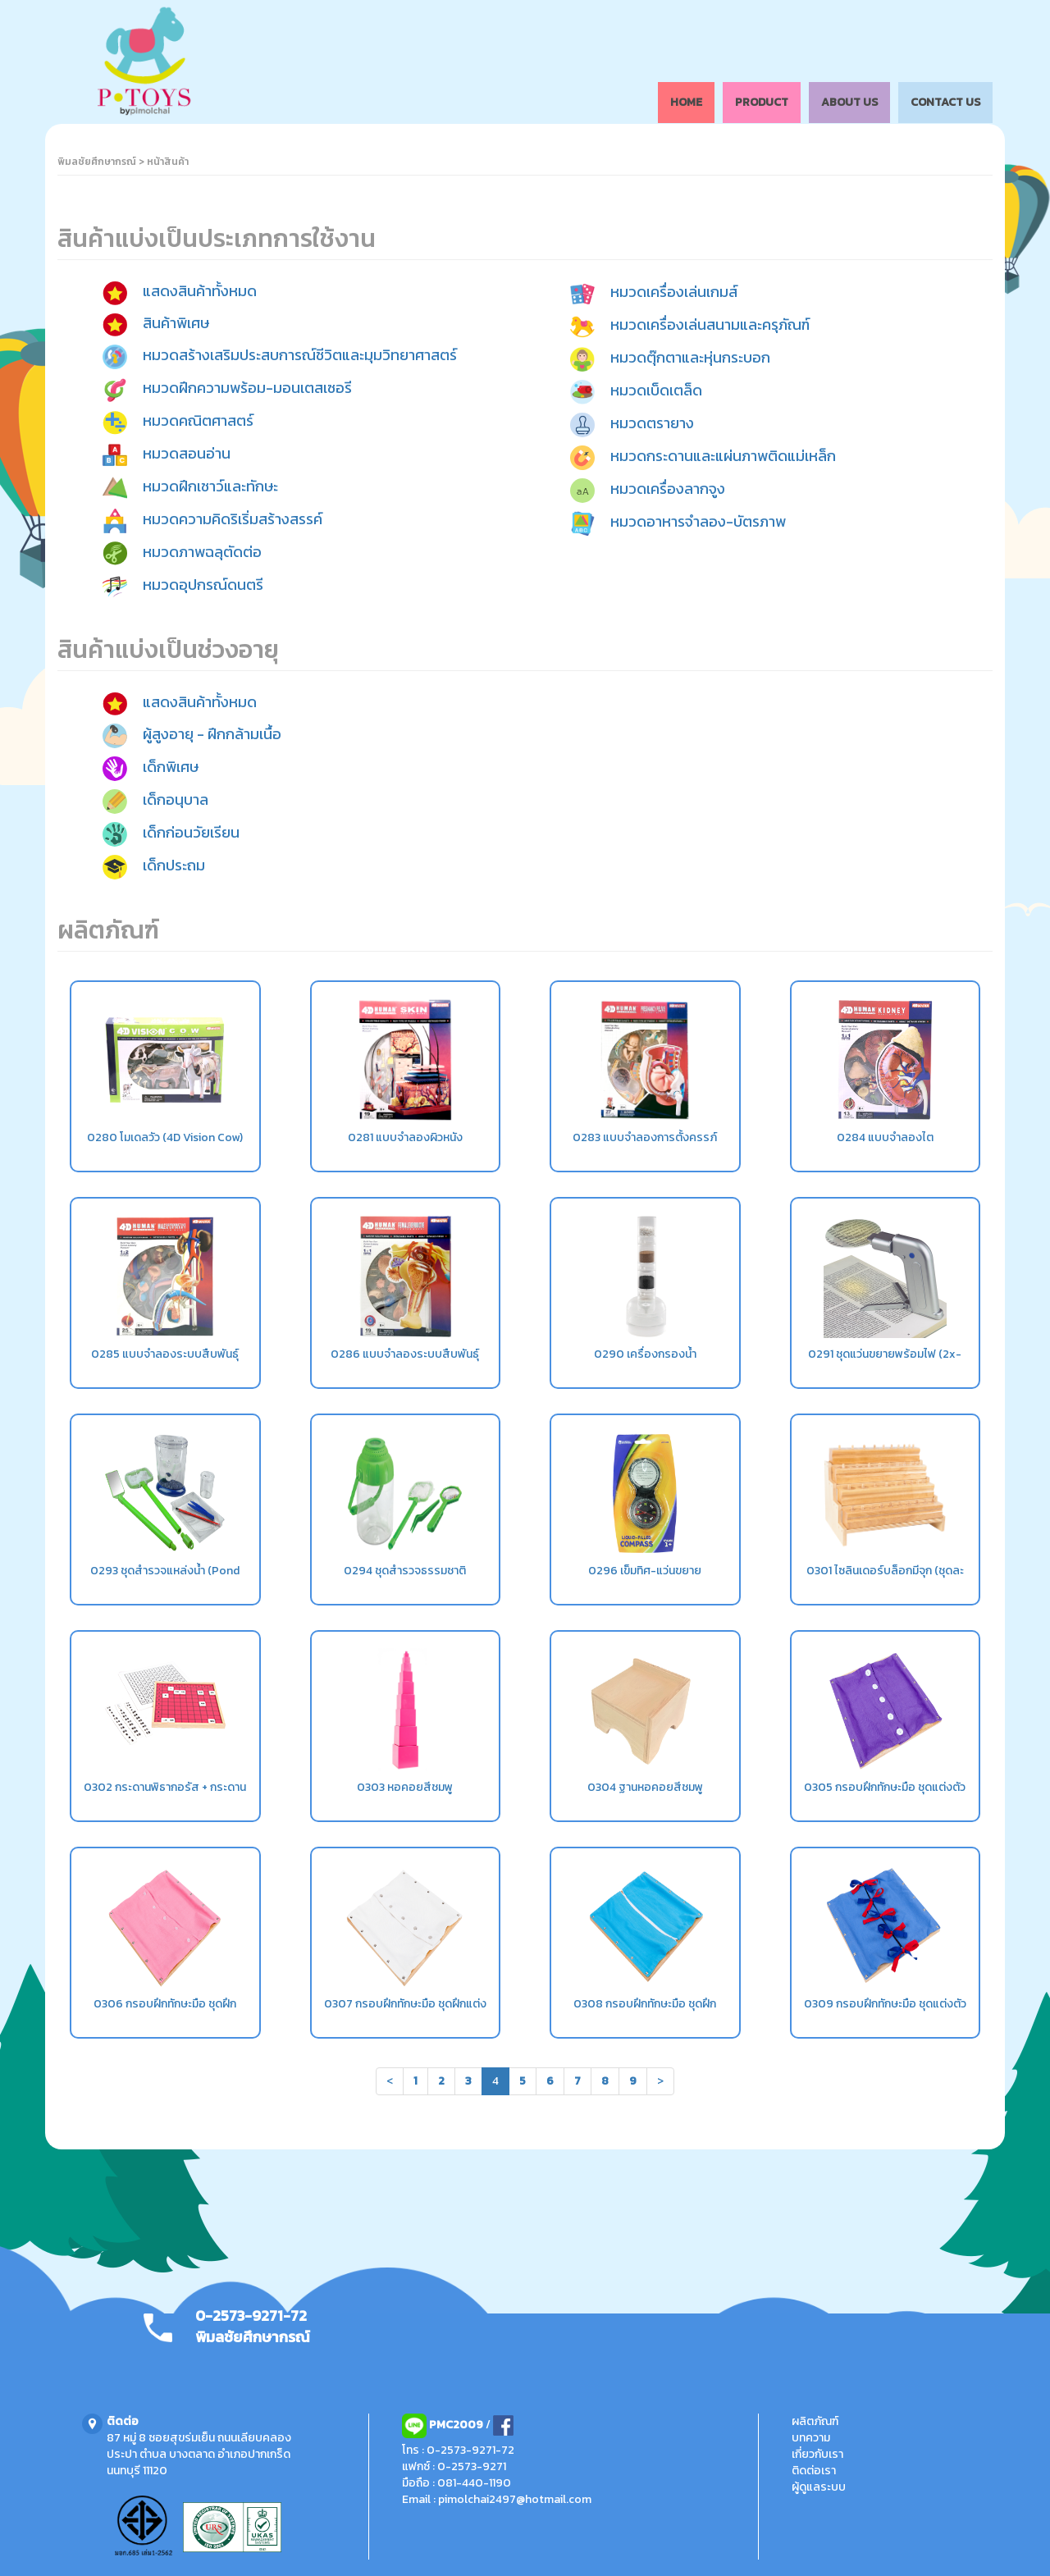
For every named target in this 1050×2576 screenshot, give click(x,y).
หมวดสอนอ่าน (187, 453)
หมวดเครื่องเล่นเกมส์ (673, 292)
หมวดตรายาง (652, 424)
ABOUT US (849, 102)
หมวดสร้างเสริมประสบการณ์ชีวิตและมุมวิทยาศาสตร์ (300, 355)
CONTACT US (945, 102)
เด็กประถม (174, 865)
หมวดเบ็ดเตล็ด (656, 391)
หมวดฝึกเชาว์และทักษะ (210, 486)
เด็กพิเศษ (171, 767)
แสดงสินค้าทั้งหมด (200, 292)
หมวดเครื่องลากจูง (667, 489)
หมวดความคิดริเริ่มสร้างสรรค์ (232, 519)
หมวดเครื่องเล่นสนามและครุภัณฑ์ (710, 325)
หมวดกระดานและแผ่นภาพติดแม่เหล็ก (723, 456)
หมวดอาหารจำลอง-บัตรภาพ (698, 522)
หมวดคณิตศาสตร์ (198, 420)
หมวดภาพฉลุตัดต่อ (202, 552)
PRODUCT (761, 102)
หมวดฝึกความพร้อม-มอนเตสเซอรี (247, 388)
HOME (686, 102)
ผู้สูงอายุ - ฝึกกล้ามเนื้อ (212, 734)
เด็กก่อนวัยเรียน (191, 832)
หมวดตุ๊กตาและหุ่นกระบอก (690, 358)
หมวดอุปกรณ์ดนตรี (203, 584)
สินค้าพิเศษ (176, 323)
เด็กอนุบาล (175, 799)
